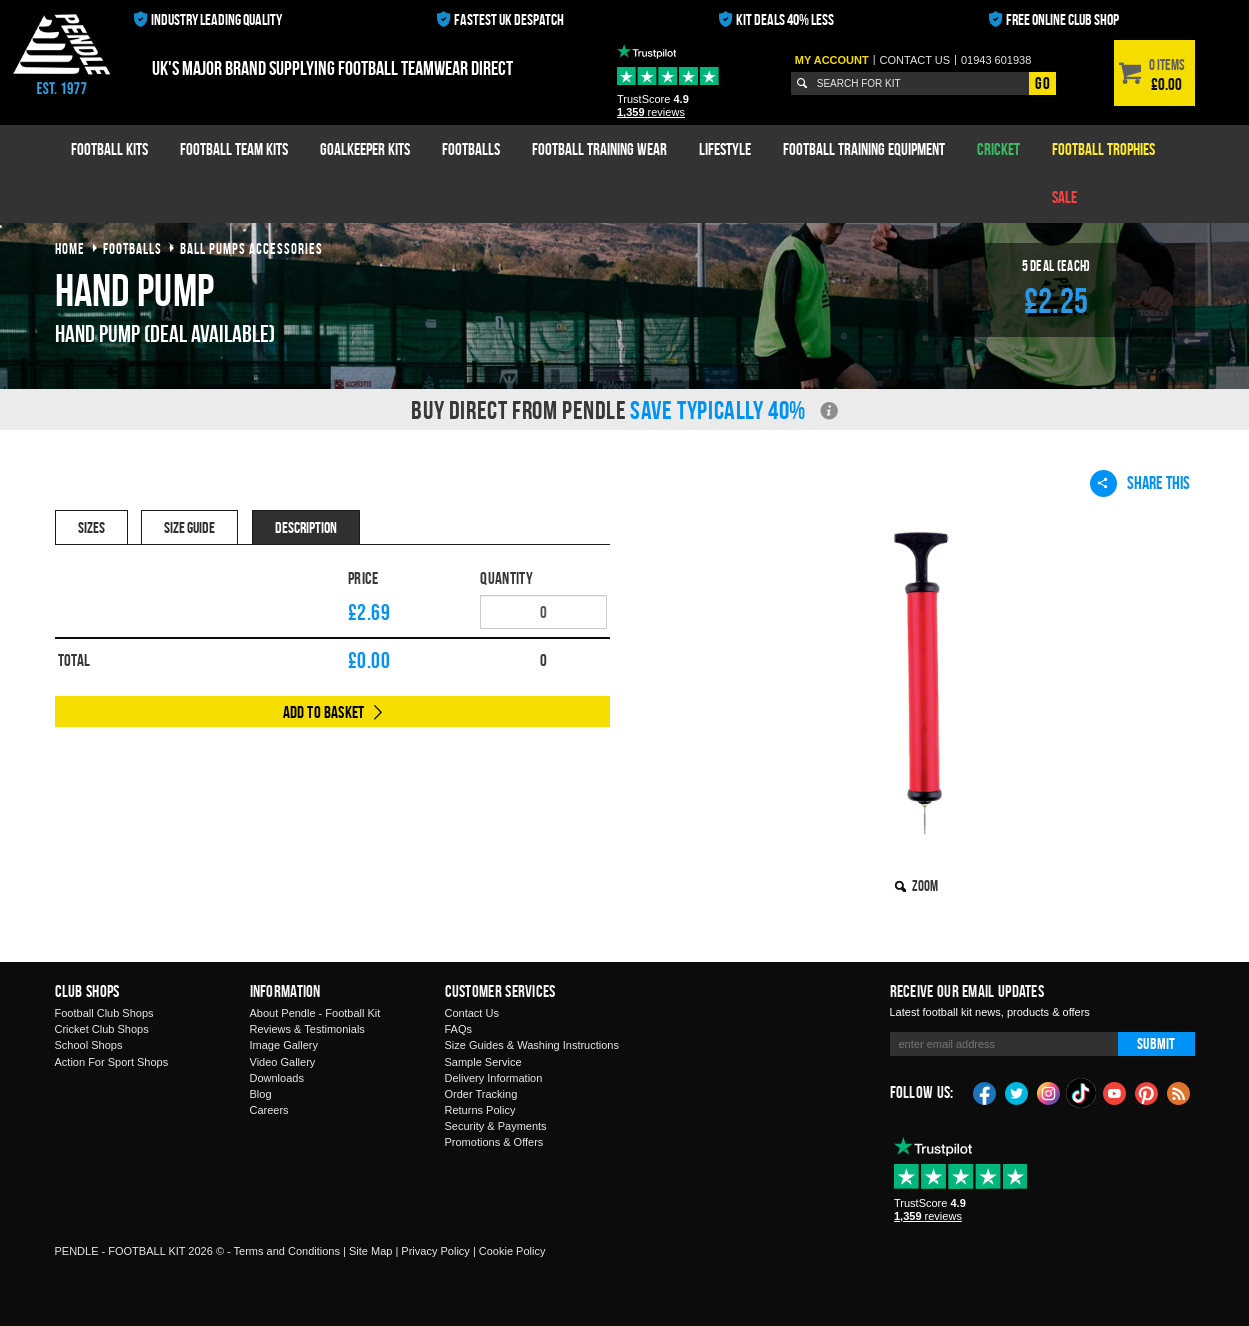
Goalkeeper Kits (365, 149)
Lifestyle (725, 149)
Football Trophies (1103, 149)
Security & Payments (496, 1126)
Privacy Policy (435, 1251)
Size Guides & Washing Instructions (532, 1045)
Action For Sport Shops (112, 1062)
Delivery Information (494, 1078)
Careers (269, 1110)
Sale (1064, 197)
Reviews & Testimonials (307, 1029)
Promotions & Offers (494, 1142)
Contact (915, 60)
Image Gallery (284, 1045)
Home (70, 248)
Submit (1156, 1043)
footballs (132, 248)
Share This (1140, 483)
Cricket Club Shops (102, 1029)
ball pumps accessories (251, 248)
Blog (261, 1094)
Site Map (370, 1251)
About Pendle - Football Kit (315, 1013)
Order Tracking (481, 1094)
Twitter (1017, 1092)
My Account (832, 60)
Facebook (985, 1092)
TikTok (1082, 1093)
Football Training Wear (599, 149)
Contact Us (472, 1013)
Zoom (925, 885)
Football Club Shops (104, 1013)
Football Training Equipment (864, 149)
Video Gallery (283, 1062)
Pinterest (1147, 1092)
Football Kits (109, 149)
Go (1042, 83)
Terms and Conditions (287, 1251)
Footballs (471, 149)
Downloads (277, 1078)
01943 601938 (996, 60)
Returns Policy (480, 1110)
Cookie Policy (512, 1251)
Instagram (1049, 1092)
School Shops (89, 1045)
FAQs (459, 1029)
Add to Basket (324, 712)
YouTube (1115, 1092)
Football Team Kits (234, 149)
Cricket (998, 149)
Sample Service (483, 1062)
